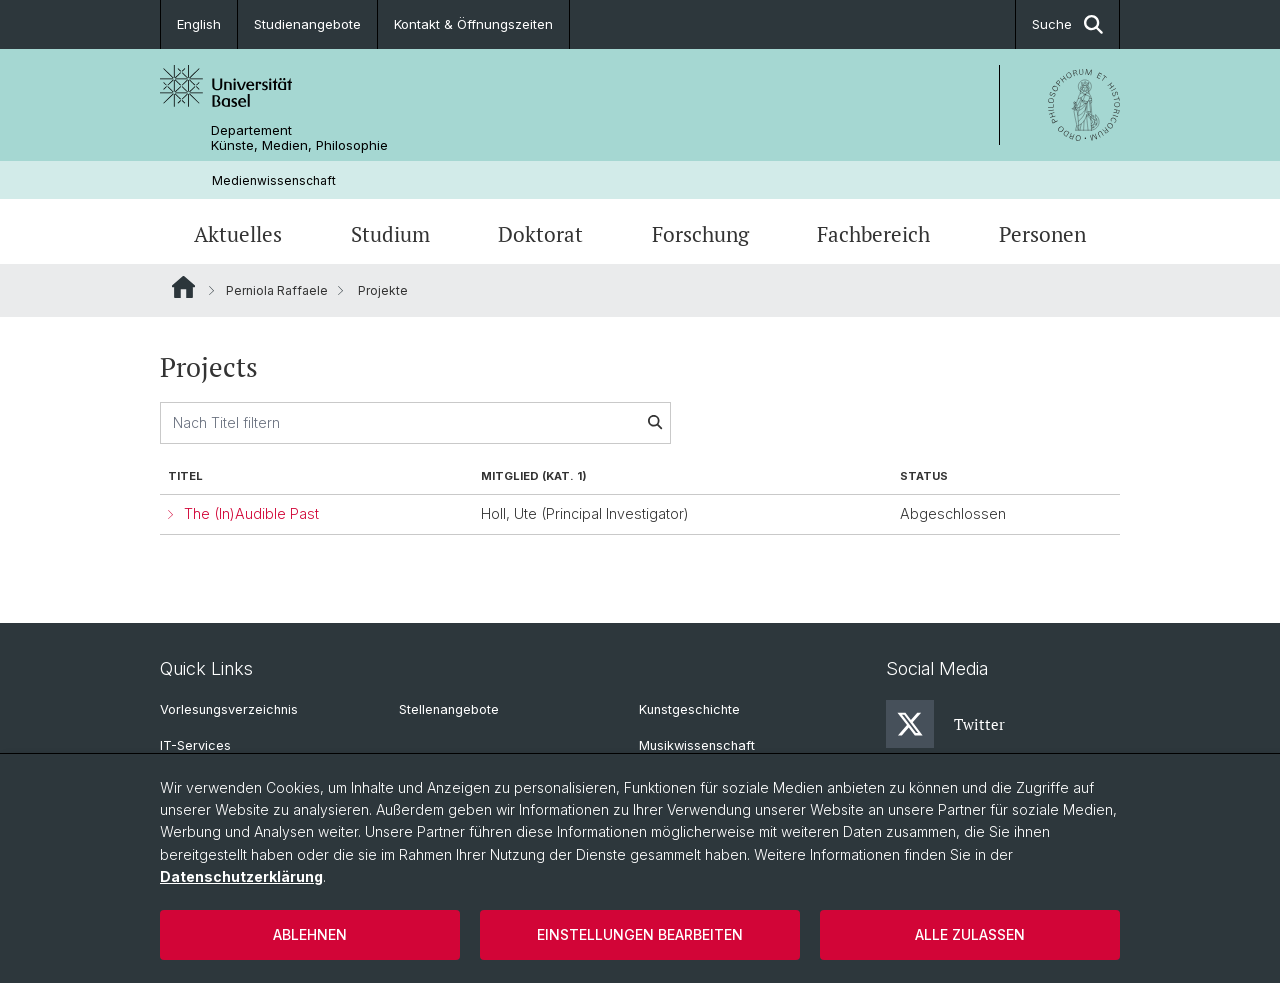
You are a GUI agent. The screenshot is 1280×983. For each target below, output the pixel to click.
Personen (1042, 234)
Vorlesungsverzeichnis (229, 709)
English (199, 24)
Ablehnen (310, 934)
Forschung (700, 234)
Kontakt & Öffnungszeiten (473, 24)
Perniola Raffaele (277, 290)
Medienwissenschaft (274, 180)
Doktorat (540, 234)
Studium (390, 234)
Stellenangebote (449, 709)
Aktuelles (238, 234)
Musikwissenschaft (697, 745)
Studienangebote (307, 24)
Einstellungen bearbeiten (640, 934)
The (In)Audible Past (251, 513)
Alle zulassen (970, 934)
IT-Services (195, 745)
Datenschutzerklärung (241, 876)
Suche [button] (1067, 24)
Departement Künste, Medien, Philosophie (299, 138)
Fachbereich (873, 234)
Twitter (945, 724)
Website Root (183, 287)
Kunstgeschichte (689, 709)
